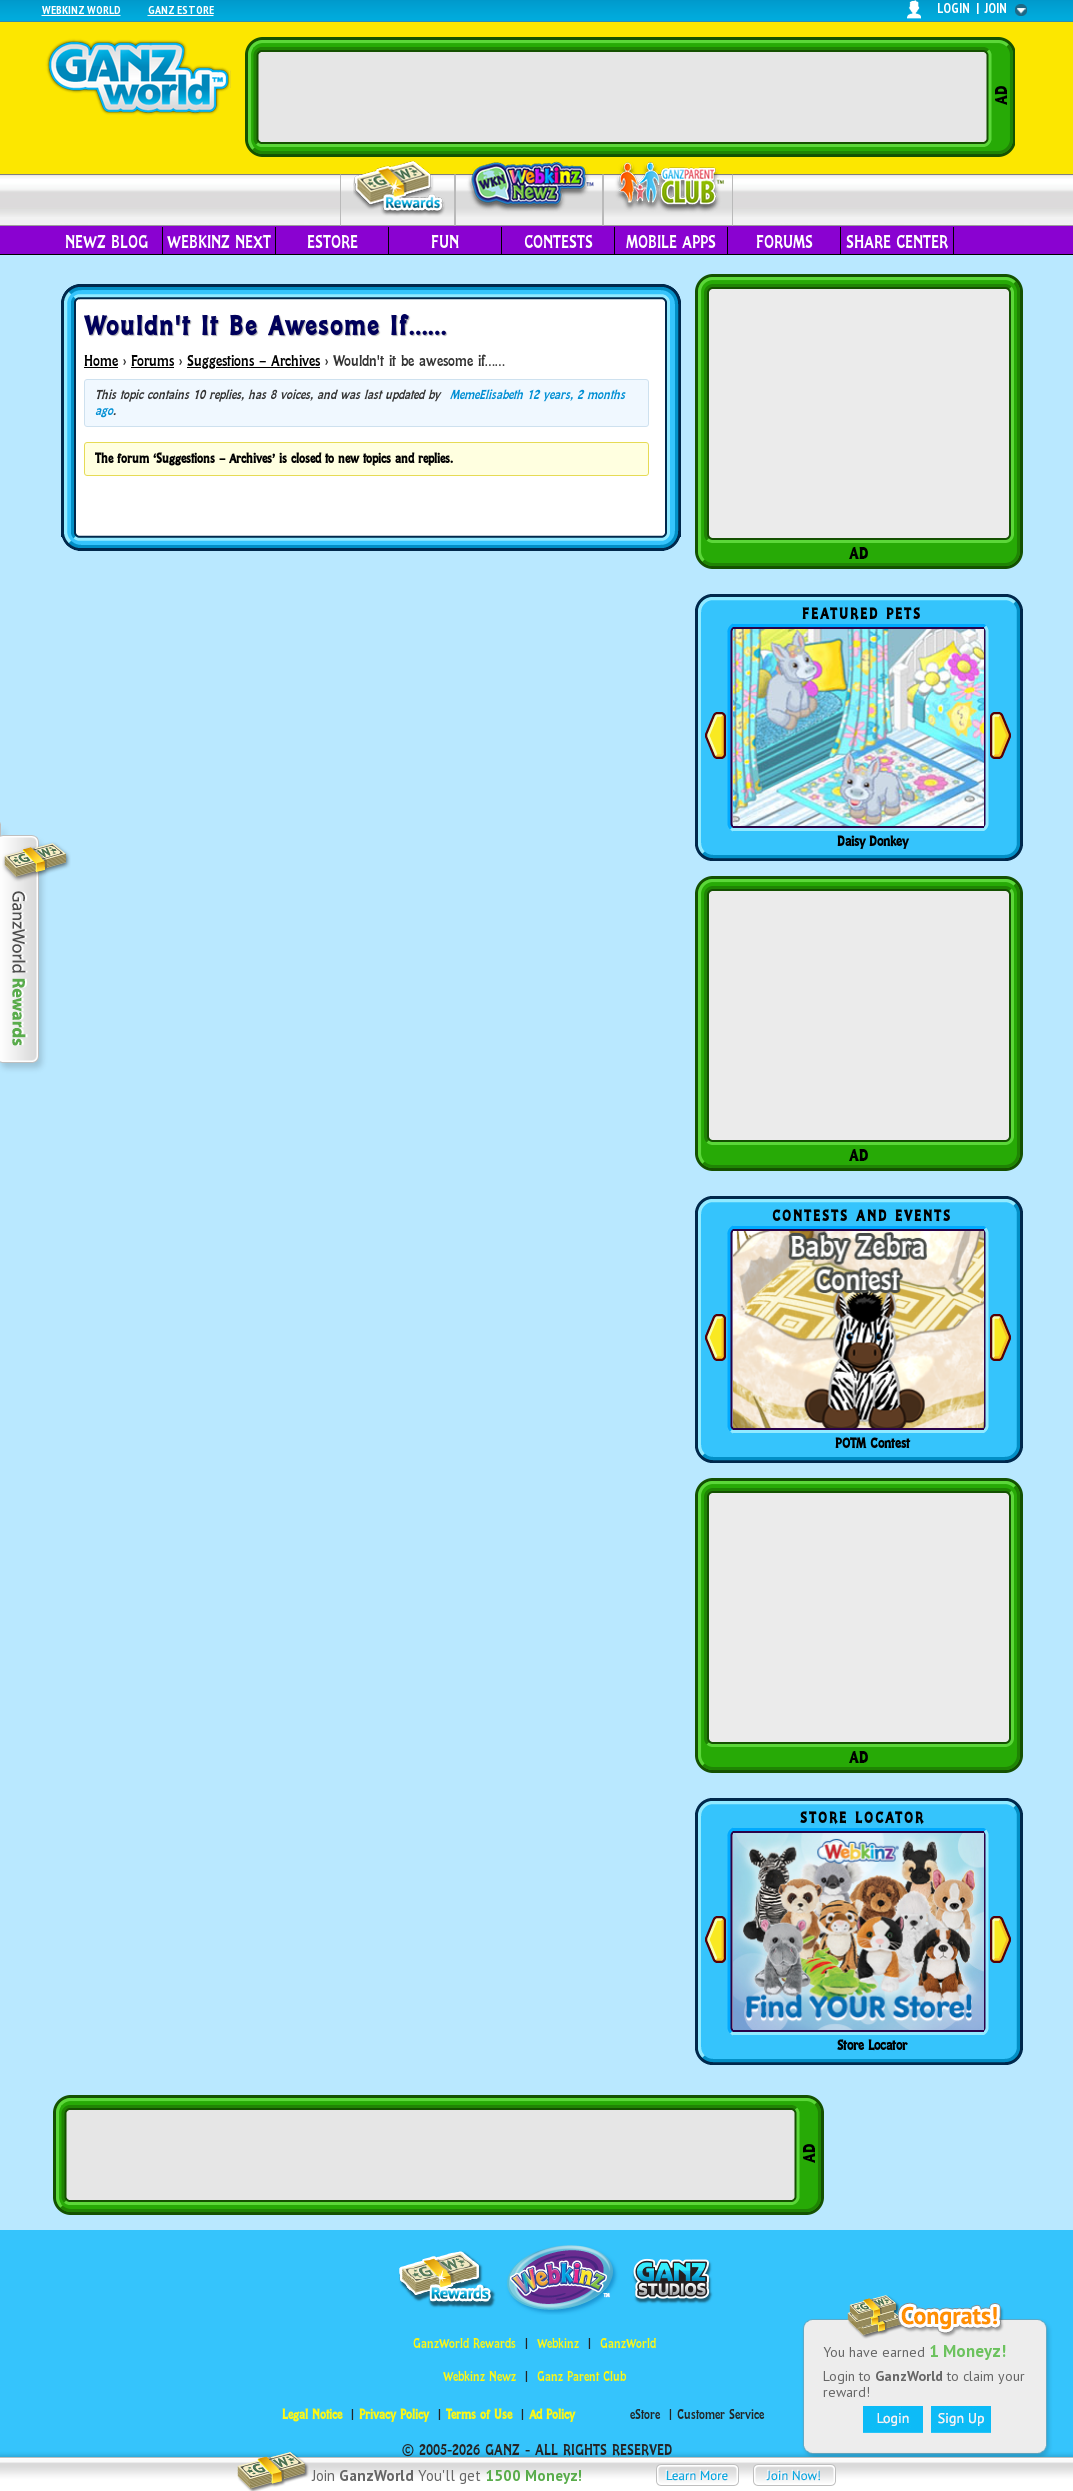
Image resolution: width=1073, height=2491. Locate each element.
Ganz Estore (181, 9)
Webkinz (558, 2343)
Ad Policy (552, 2414)
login (953, 8)
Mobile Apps (671, 242)
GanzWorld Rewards (464, 2343)
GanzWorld (628, 2343)
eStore (332, 242)
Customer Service (720, 2414)
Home (101, 360)
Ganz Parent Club (581, 2376)
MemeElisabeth (486, 394)
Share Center (897, 242)
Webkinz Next (219, 242)
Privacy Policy (394, 2414)
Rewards (399, 188)
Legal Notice (312, 2414)
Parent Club (668, 187)
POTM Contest (872, 1443)
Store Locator (872, 2045)
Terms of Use (479, 2414)
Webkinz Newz (529, 187)
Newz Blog (106, 242)
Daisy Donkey (872, 841)
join (996, 8)
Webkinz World (81, 9)
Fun (445, 242)
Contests (558, 242)
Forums (784, 242)
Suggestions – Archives (253, 360)
